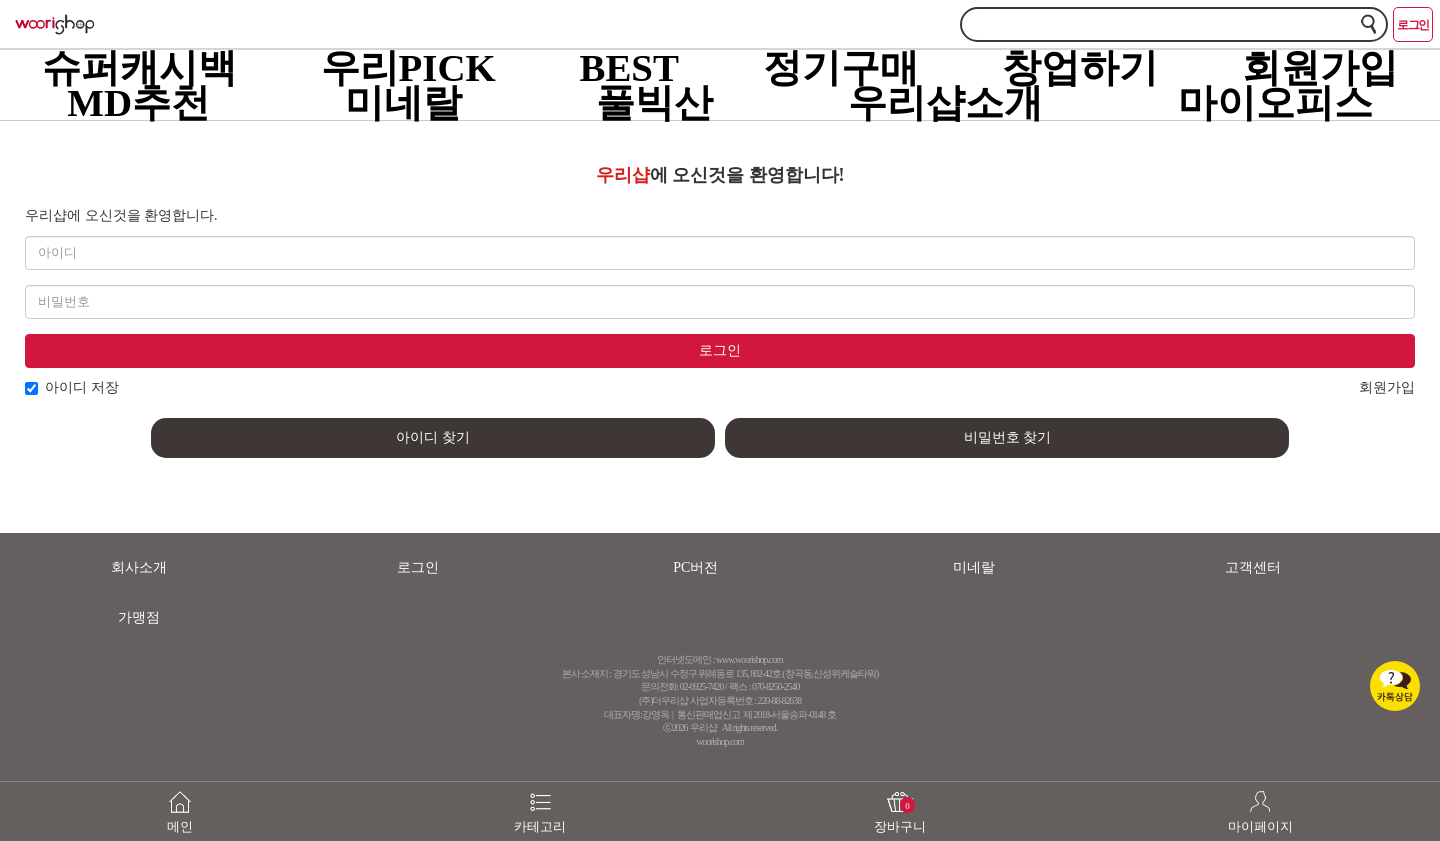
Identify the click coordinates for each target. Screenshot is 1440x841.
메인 (180, 802)
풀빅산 (654, 102)
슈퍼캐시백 (139, 67)
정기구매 (841, 67)
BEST (628, 67)
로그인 (1413, 25)
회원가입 (1320, 67)
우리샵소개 (945, 102)
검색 (1368, 23)
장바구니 (900, 802)
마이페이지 (1260, 802)
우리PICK (408, 67)
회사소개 (139, 567)
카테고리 (540, 802)
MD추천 (138, 102)
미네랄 (403, 102)
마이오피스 (1275, 102)
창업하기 (1080, 67)
